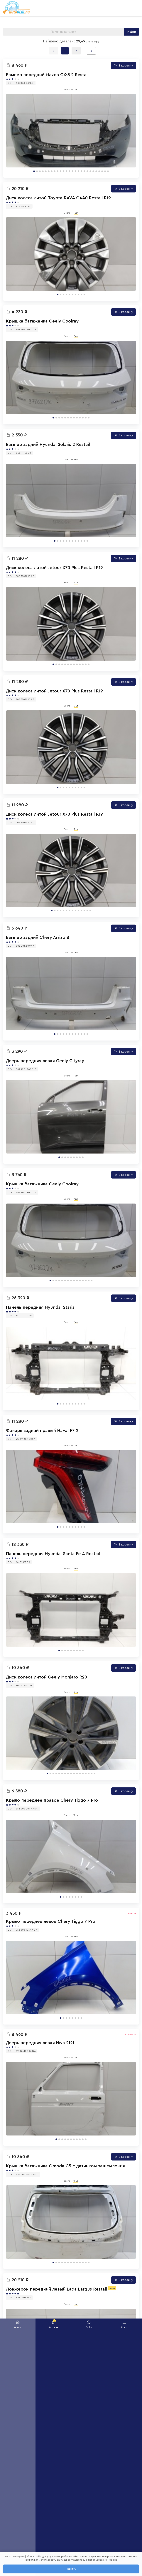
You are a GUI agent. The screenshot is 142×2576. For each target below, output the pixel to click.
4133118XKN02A (26, 1439)
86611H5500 (23, 453)
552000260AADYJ (27, 2174)
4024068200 (24, 1685)
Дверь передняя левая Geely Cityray (45, 1061)
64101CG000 (24, 1315)
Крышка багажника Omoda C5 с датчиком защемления (65, 2166)
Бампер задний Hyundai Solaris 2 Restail (48, 444)
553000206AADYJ (27, 1809)
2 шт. (76, 952)
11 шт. (75, 1815)
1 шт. (76, 89)
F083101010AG (25, 576)
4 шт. (76, 459)
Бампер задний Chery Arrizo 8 (37, 937)
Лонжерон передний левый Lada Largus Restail (57, 2289)
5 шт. (76, 1692)
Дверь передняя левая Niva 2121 (40, 2043)
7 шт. (76, 336)
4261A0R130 (23, 206)
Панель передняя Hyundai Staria (40, 1307)
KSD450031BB (25, 83)
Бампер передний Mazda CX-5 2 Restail (47, 75)
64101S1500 (23, 1562)
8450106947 (23, 2297)
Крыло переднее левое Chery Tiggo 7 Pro (50, 1921)
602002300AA (25, 946)
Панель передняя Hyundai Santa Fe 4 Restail (53, 1554)
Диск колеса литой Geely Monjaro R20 (46, 1677)
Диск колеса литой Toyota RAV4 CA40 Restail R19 (58, 198)
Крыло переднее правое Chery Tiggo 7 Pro (52, 1800)
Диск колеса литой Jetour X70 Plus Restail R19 (54, 568)
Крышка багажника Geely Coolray (42, 321)
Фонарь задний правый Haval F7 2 (42, 1430)
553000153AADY (26, 1930)
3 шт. (76, 582)
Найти (131, 32)
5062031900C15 (26, 329)
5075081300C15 (26, 1069)
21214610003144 (26, 2051)
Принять (71, 2568)
